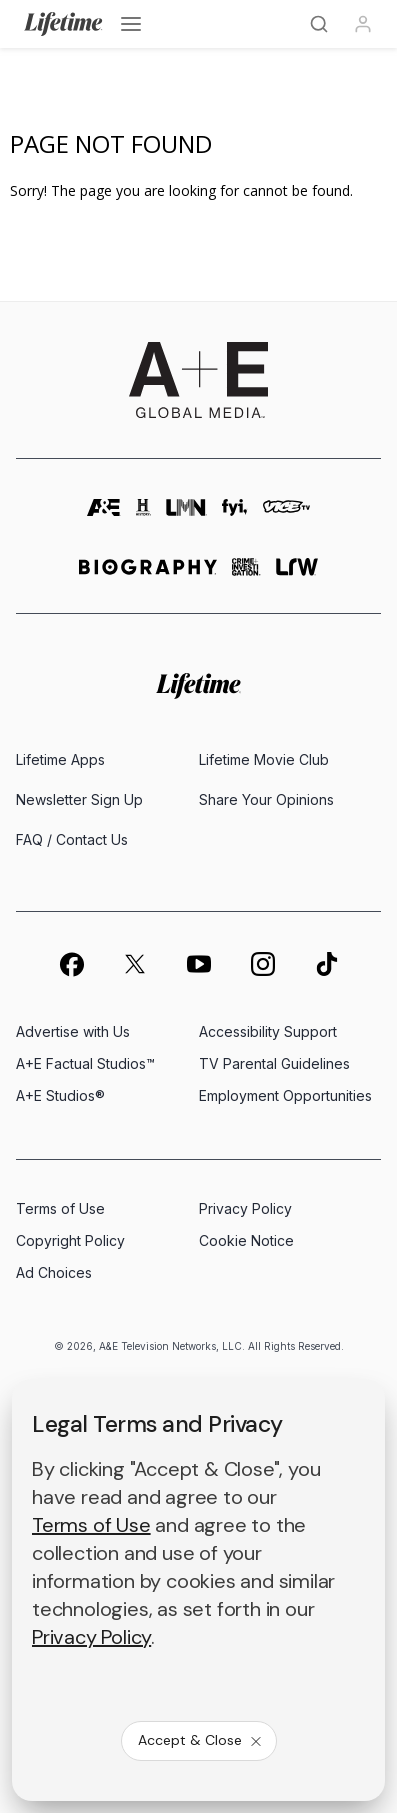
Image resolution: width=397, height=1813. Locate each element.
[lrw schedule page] (297, 575)
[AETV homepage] (104, 516)
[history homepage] (144, 516)
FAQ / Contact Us (72, 839)
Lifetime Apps (60, 759)
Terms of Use (60, 1208)
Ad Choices (54, 1272)
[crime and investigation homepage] (246, 575)
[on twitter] (135, 964)
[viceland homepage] (286, 516)
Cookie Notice (246, 1240)
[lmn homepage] (186, 516)
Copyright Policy (70, 1240)
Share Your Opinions (266, 799)
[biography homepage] (148, 575)
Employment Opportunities (285, 1095)
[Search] (319, 24)
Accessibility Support (268, 1031)
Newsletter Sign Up (79, 799)
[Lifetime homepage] (198, 686)
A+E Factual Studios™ (85, 1063)
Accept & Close (201, 1740)
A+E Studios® (60, 1095)
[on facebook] (71, 964)
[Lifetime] (63, 24)
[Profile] (363, 24)
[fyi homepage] (235, 516)
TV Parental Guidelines (274, 1063)
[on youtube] (199, 964)
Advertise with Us (73, 1031)
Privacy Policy (245, 1208)
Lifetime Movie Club (264, 759)
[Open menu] (131, 24)
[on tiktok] (327, 964)
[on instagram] (263, 964)
